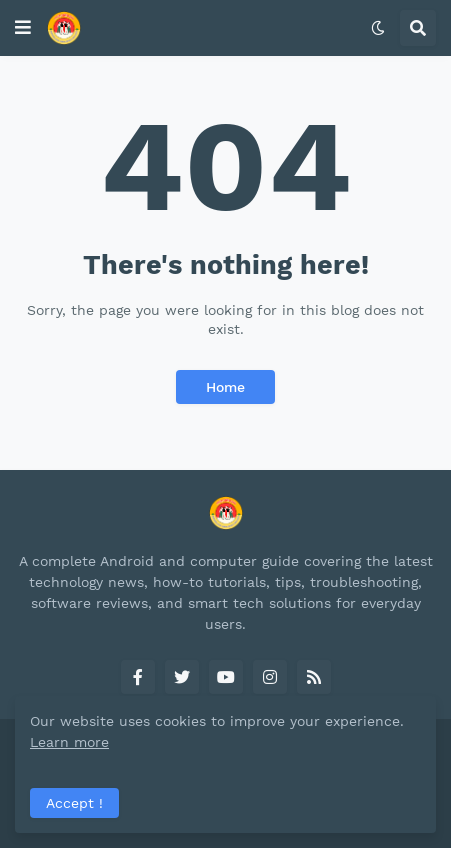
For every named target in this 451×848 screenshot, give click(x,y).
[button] (23, 28)
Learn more (69, 742)
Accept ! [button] (74, 803)
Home (225, 387)
